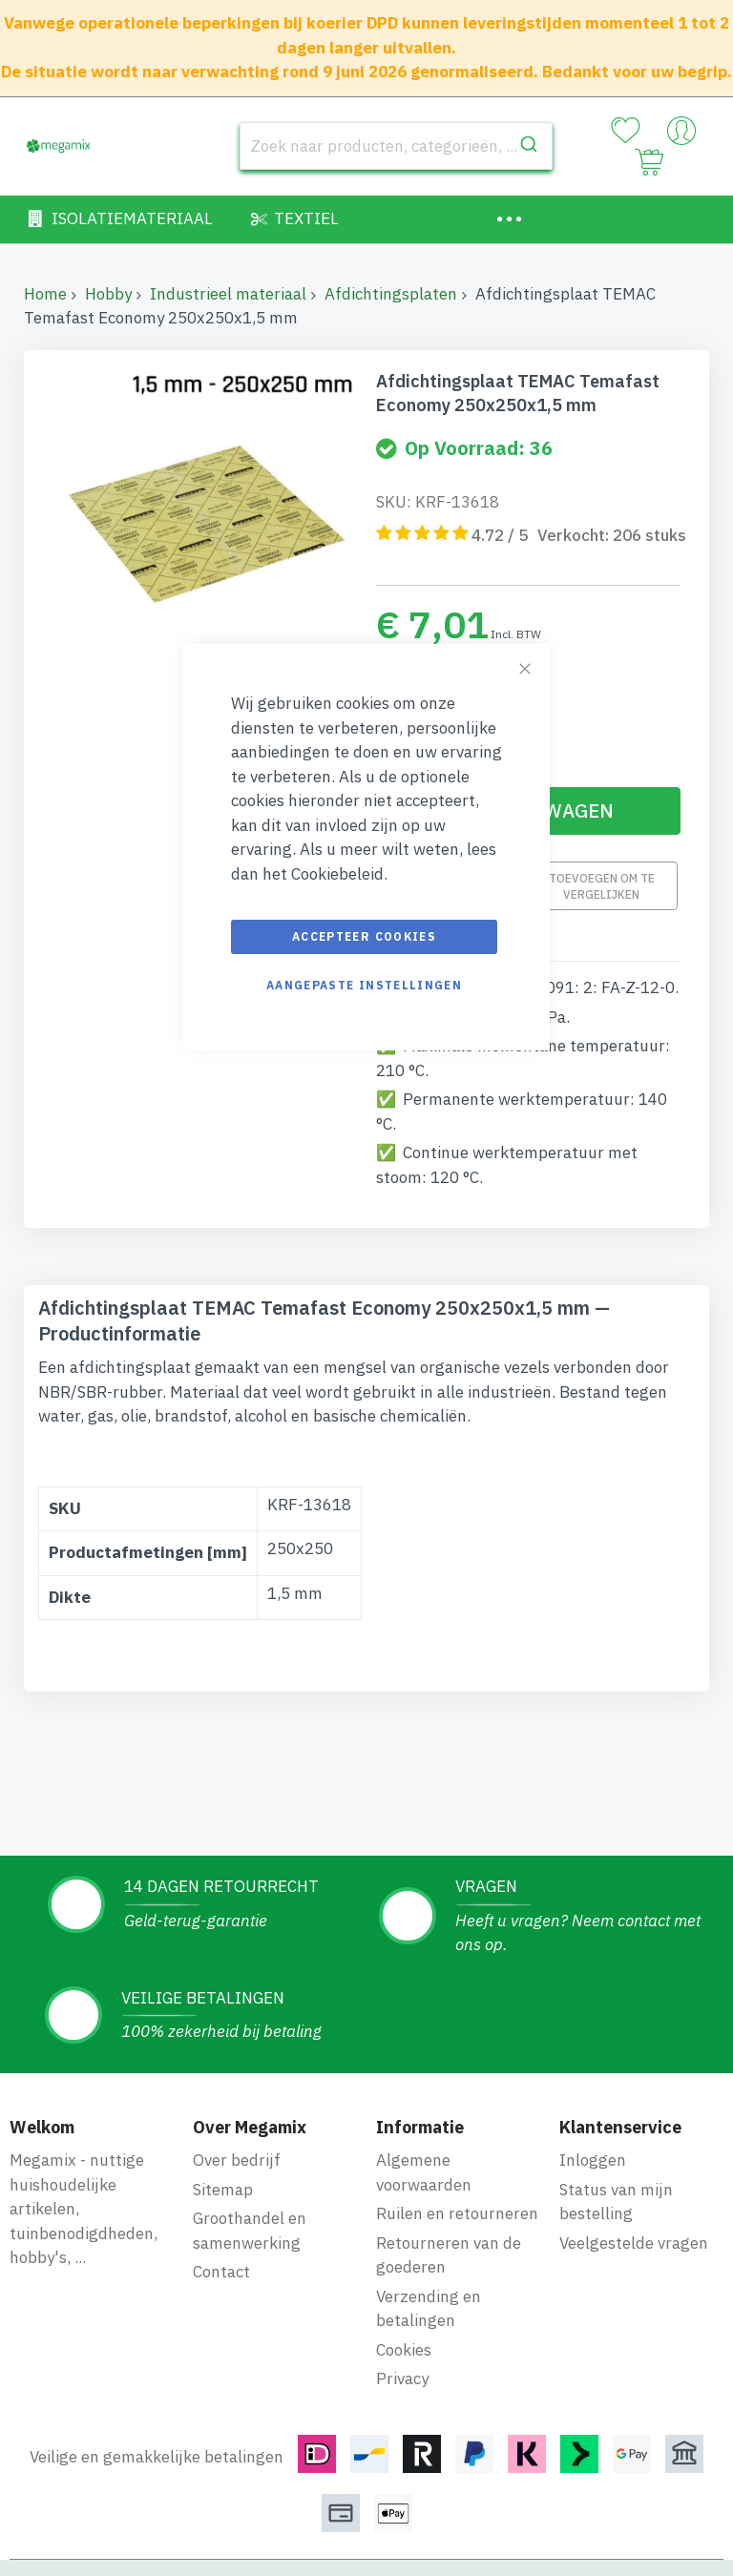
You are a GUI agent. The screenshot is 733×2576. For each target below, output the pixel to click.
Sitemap (223, 2189)
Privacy (402, 2378)
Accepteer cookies (364, 936)
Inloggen (592, 2160)
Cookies (403, 2349)
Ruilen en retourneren (457, 2213)
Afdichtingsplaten (391, 293)
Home (45, 293)
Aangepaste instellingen (364, 985)
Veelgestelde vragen (633, 2243)
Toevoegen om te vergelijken (602, 886)
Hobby (108, 293)
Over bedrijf (237, 2160)
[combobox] (396, 146)
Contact (221, 2271)
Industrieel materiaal (228, 293)
